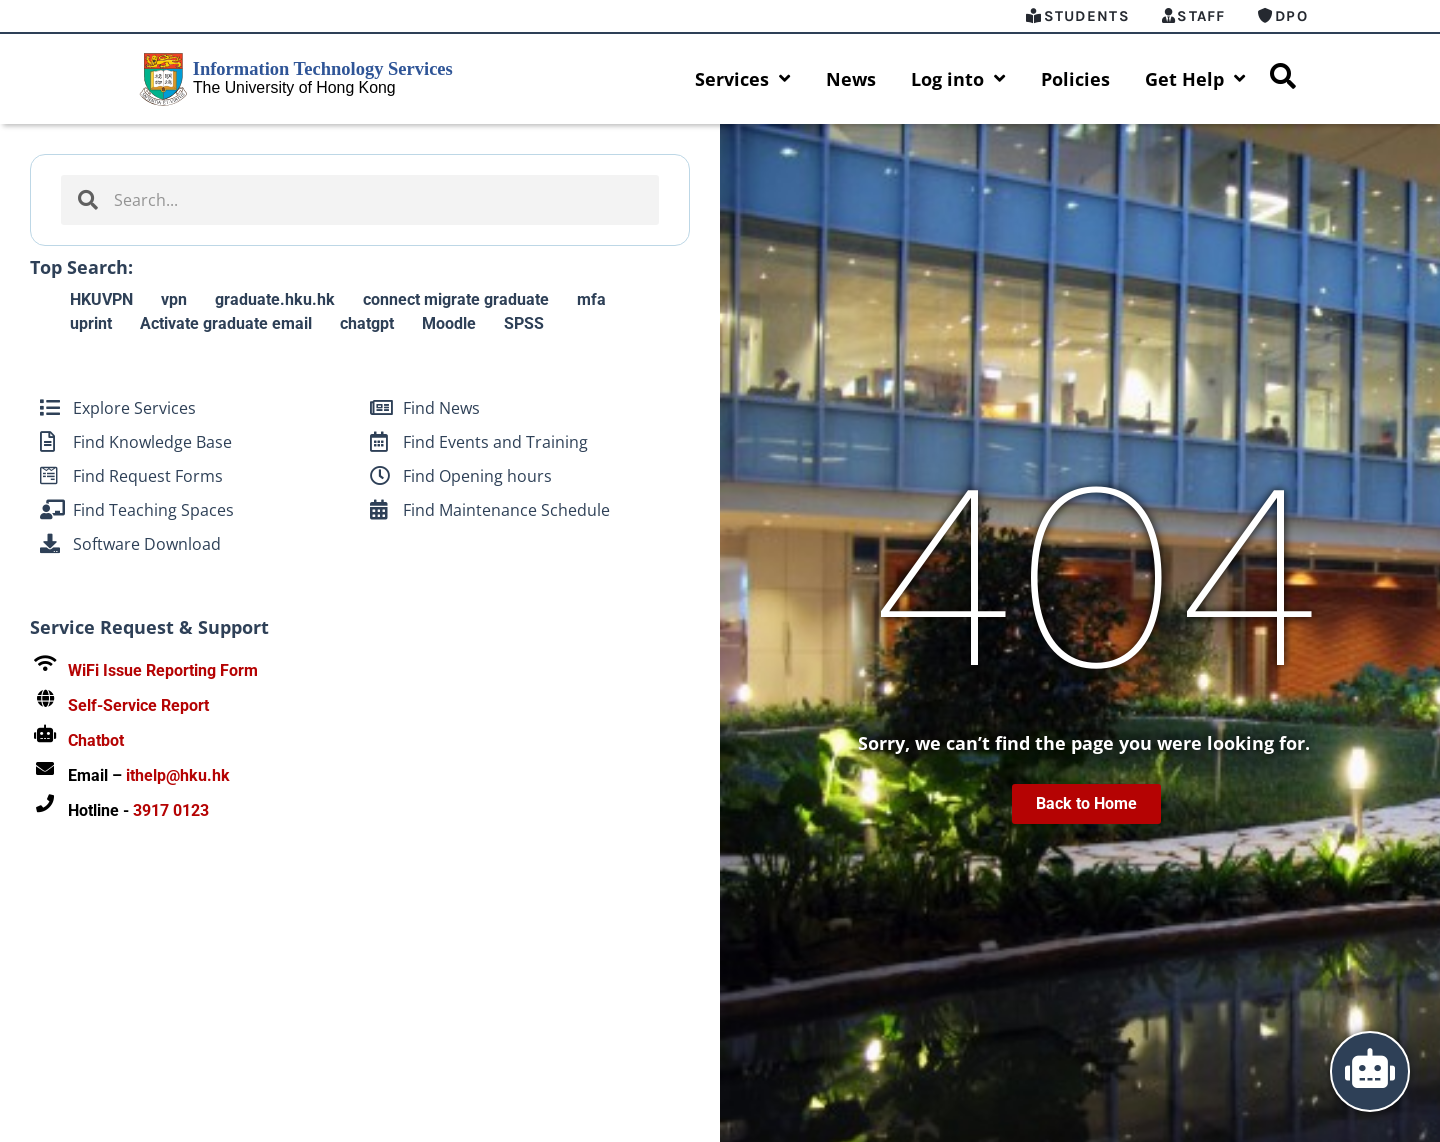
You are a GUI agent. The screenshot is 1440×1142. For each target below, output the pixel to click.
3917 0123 (171, 810)
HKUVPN (101, 299)
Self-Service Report (138, 705)
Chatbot (96, 740)
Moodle (449, 323)
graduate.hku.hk (275, 299)
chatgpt (367, 323)
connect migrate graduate (456, 299)
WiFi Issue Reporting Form (163, 670)
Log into (958, 79)
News (851, 79)
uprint (91, 323)
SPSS (524, 323)
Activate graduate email (226, 323)
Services (743, 79)
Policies (1075, 79)
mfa (591, 299)
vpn (174, 299)
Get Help (1195, 79)
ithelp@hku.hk (178, 775)
